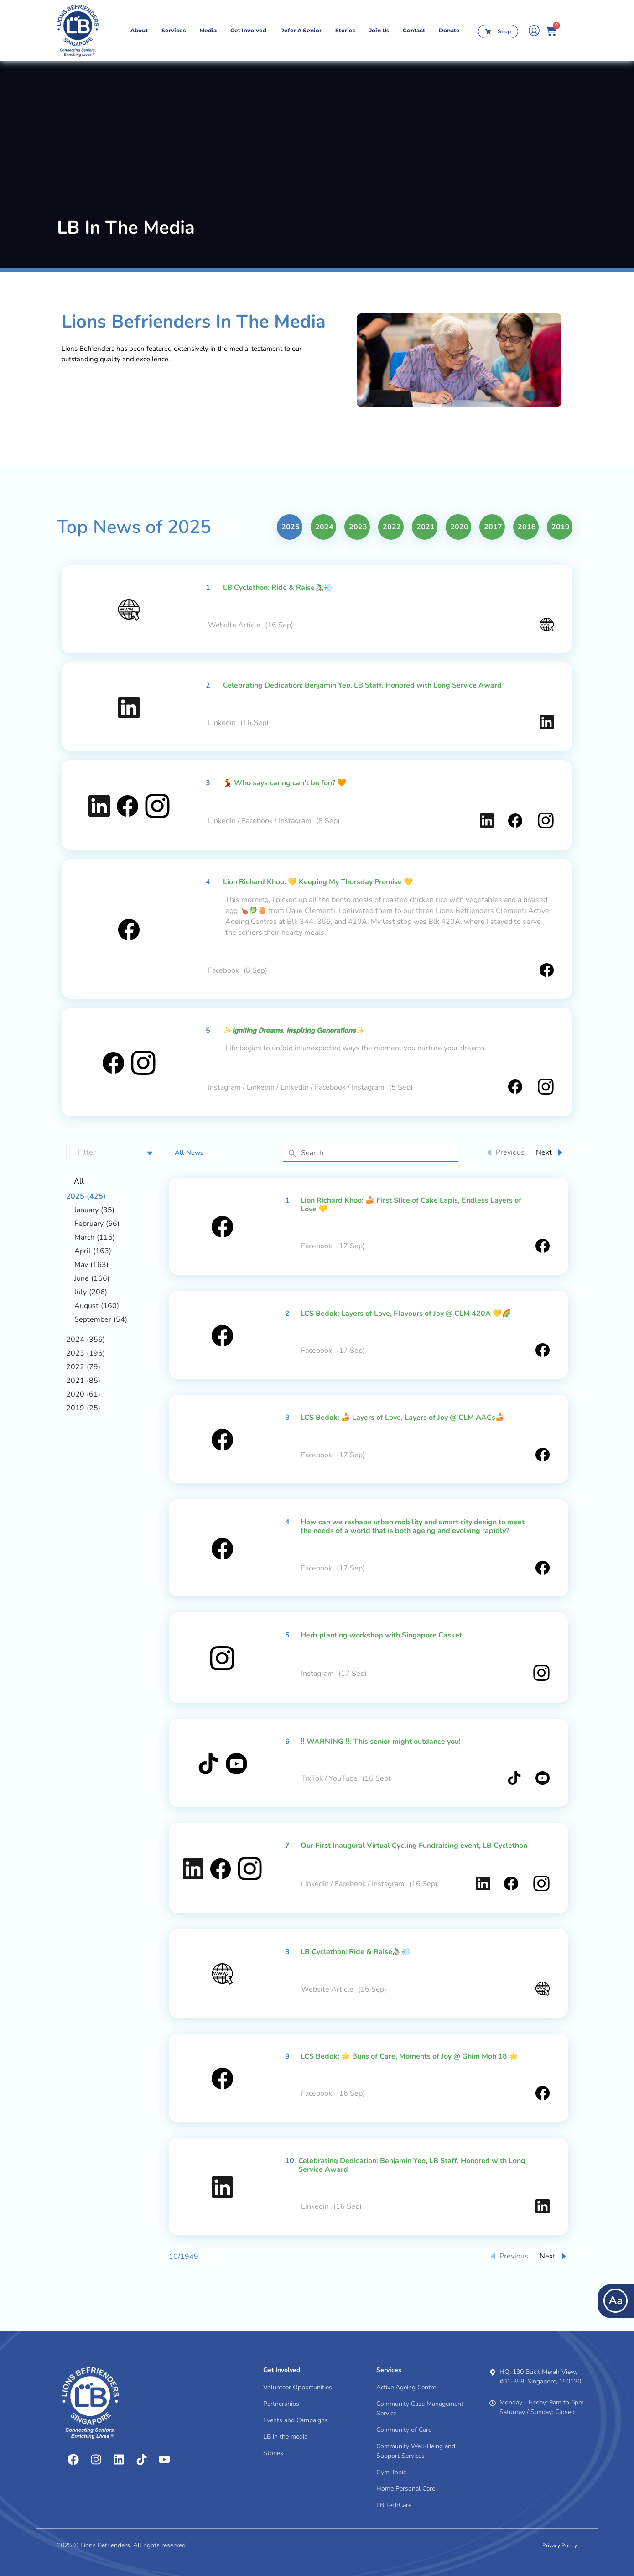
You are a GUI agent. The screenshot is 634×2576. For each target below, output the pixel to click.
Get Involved (248, 30)
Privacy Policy (559, 2545)
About (139, 30)
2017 (493, 527)
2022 (392, 527)
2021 (425, 527)
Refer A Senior (301, 30)
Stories (345, 30)
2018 (527, 527)
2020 (459, 527)
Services (173, 30)
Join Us (379, 30)
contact (414, 30)
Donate (449, 30)
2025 (290, 527)
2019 (560, 527)
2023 (358, 527)
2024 (324, 527)
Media (208, 30)
